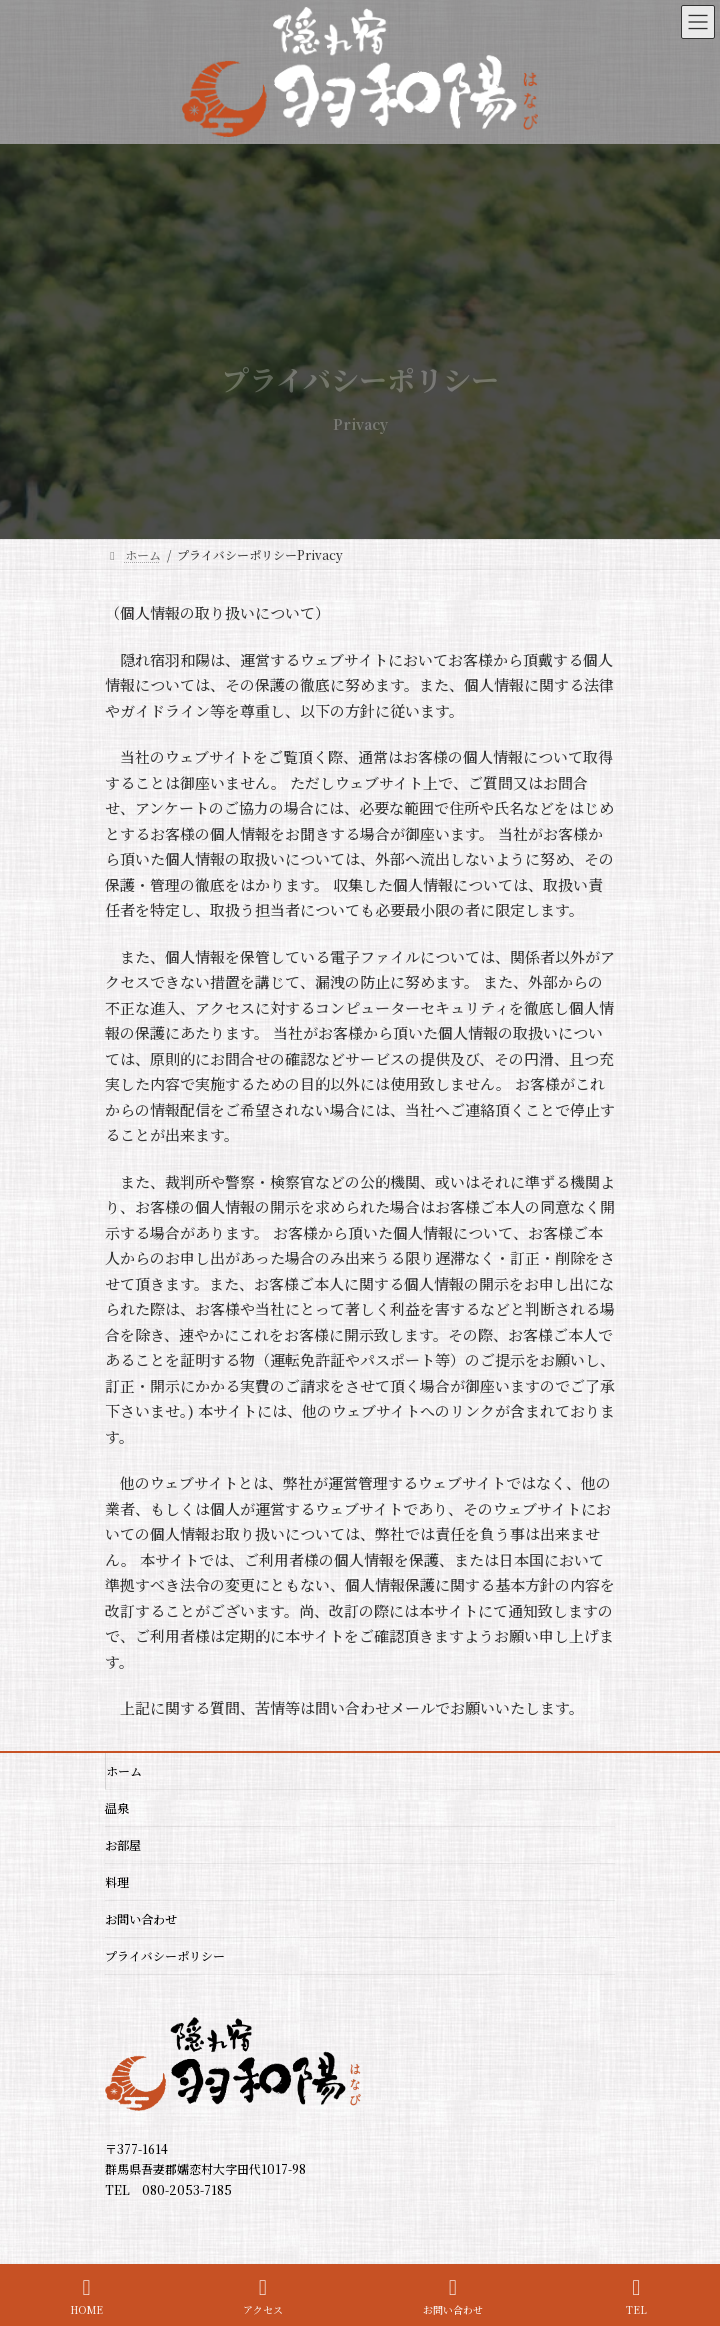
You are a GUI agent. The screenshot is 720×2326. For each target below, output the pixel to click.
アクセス (263, 2296)
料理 (117, 1881)
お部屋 (123, 1844)
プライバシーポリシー (165, 1955)
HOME (86, 2296)
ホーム (124, 1770)
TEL (637, 2296)
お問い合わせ (141, 1918)
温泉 (117, 1807)
